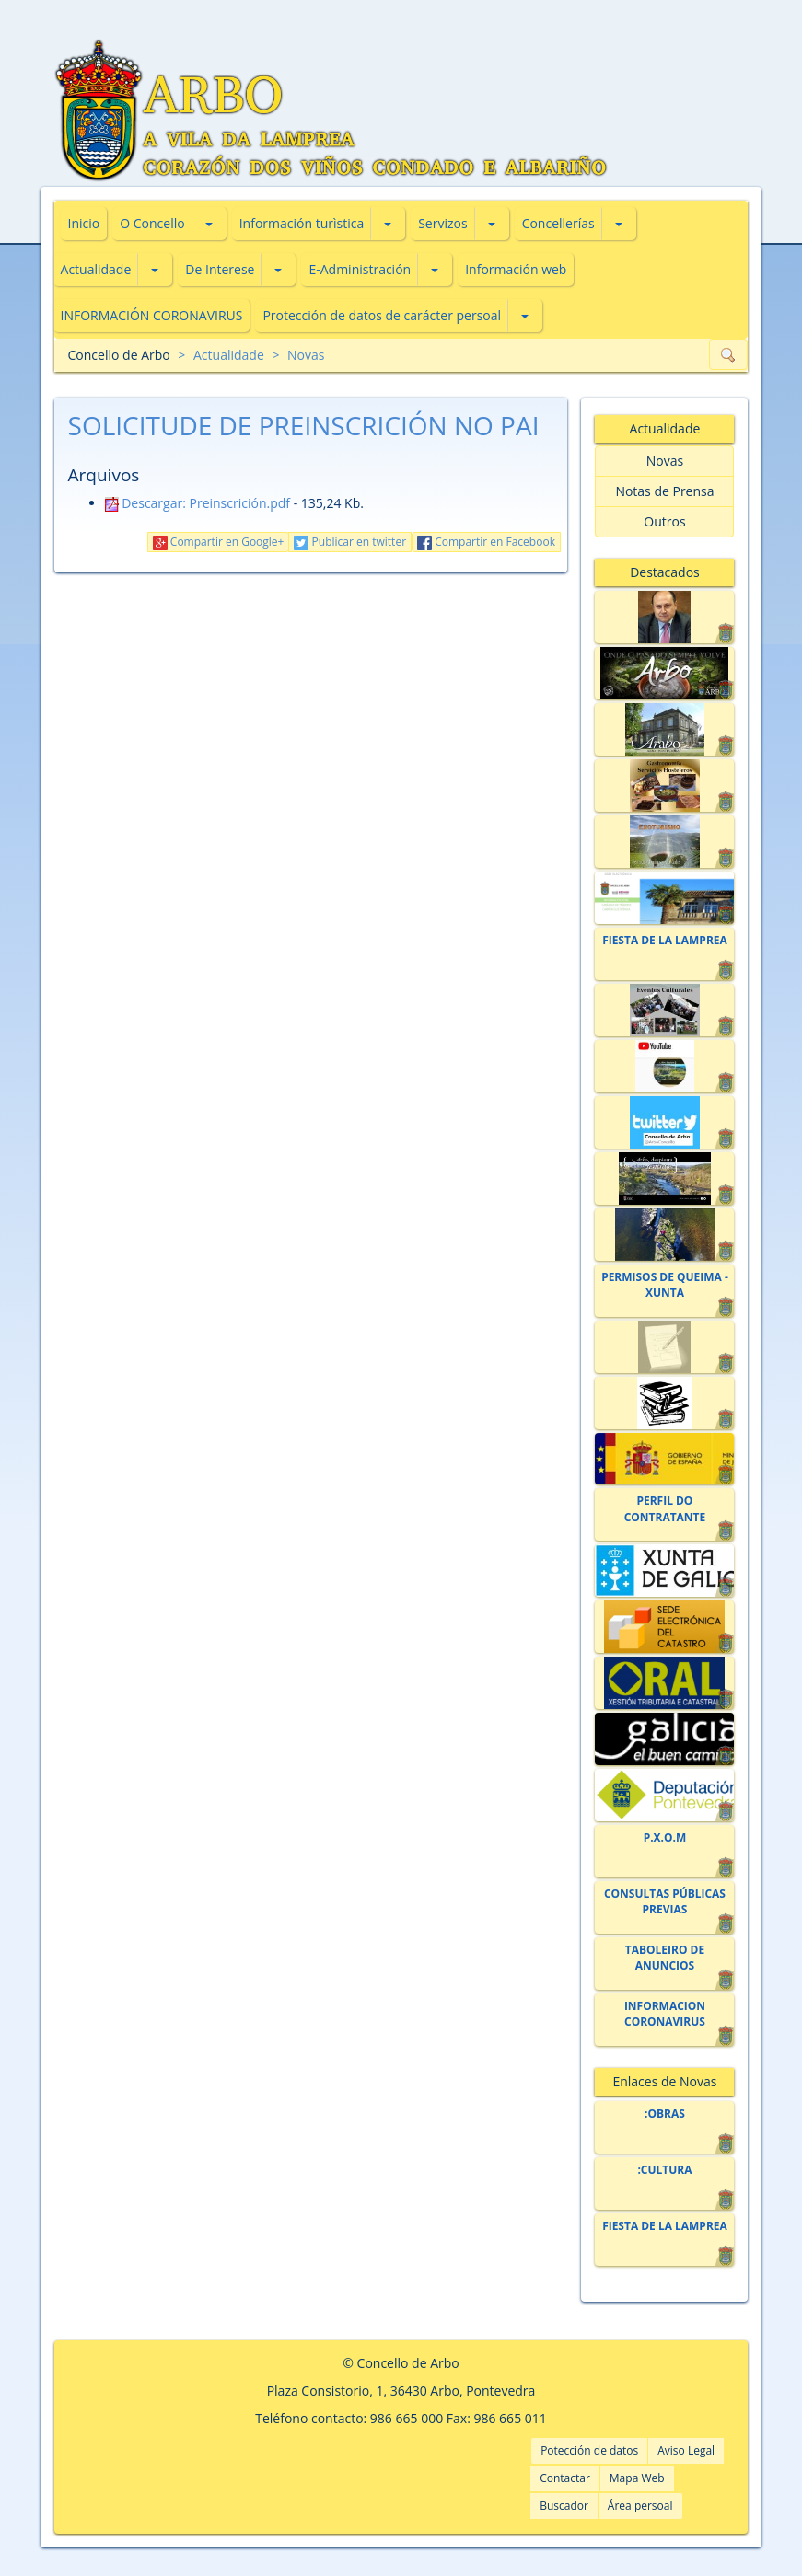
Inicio (84, 223)
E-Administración (359, 269)
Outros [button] (664, 521)
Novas (305, 355)
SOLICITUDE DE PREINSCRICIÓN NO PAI (304, 425)
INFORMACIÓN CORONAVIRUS (152, 315)
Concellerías (558, 223)
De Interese (219, 269)
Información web (515, 269)
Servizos (442, 223)
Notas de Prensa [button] (664, 491)
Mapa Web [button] (637, 2478)
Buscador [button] (564, 2505)
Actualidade (96, 269)
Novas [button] (664, 460)
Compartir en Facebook (486, 541)
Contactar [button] (565, 2478)
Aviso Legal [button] (686, 2450)
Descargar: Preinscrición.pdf (197, 503)
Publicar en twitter (350, 541)
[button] (209, 223)
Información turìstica (302, 223)
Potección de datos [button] (589, 2450)
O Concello (152, 223)
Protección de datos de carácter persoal (381, 315)
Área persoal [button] (640, 2505)
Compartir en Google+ (219, 541)
